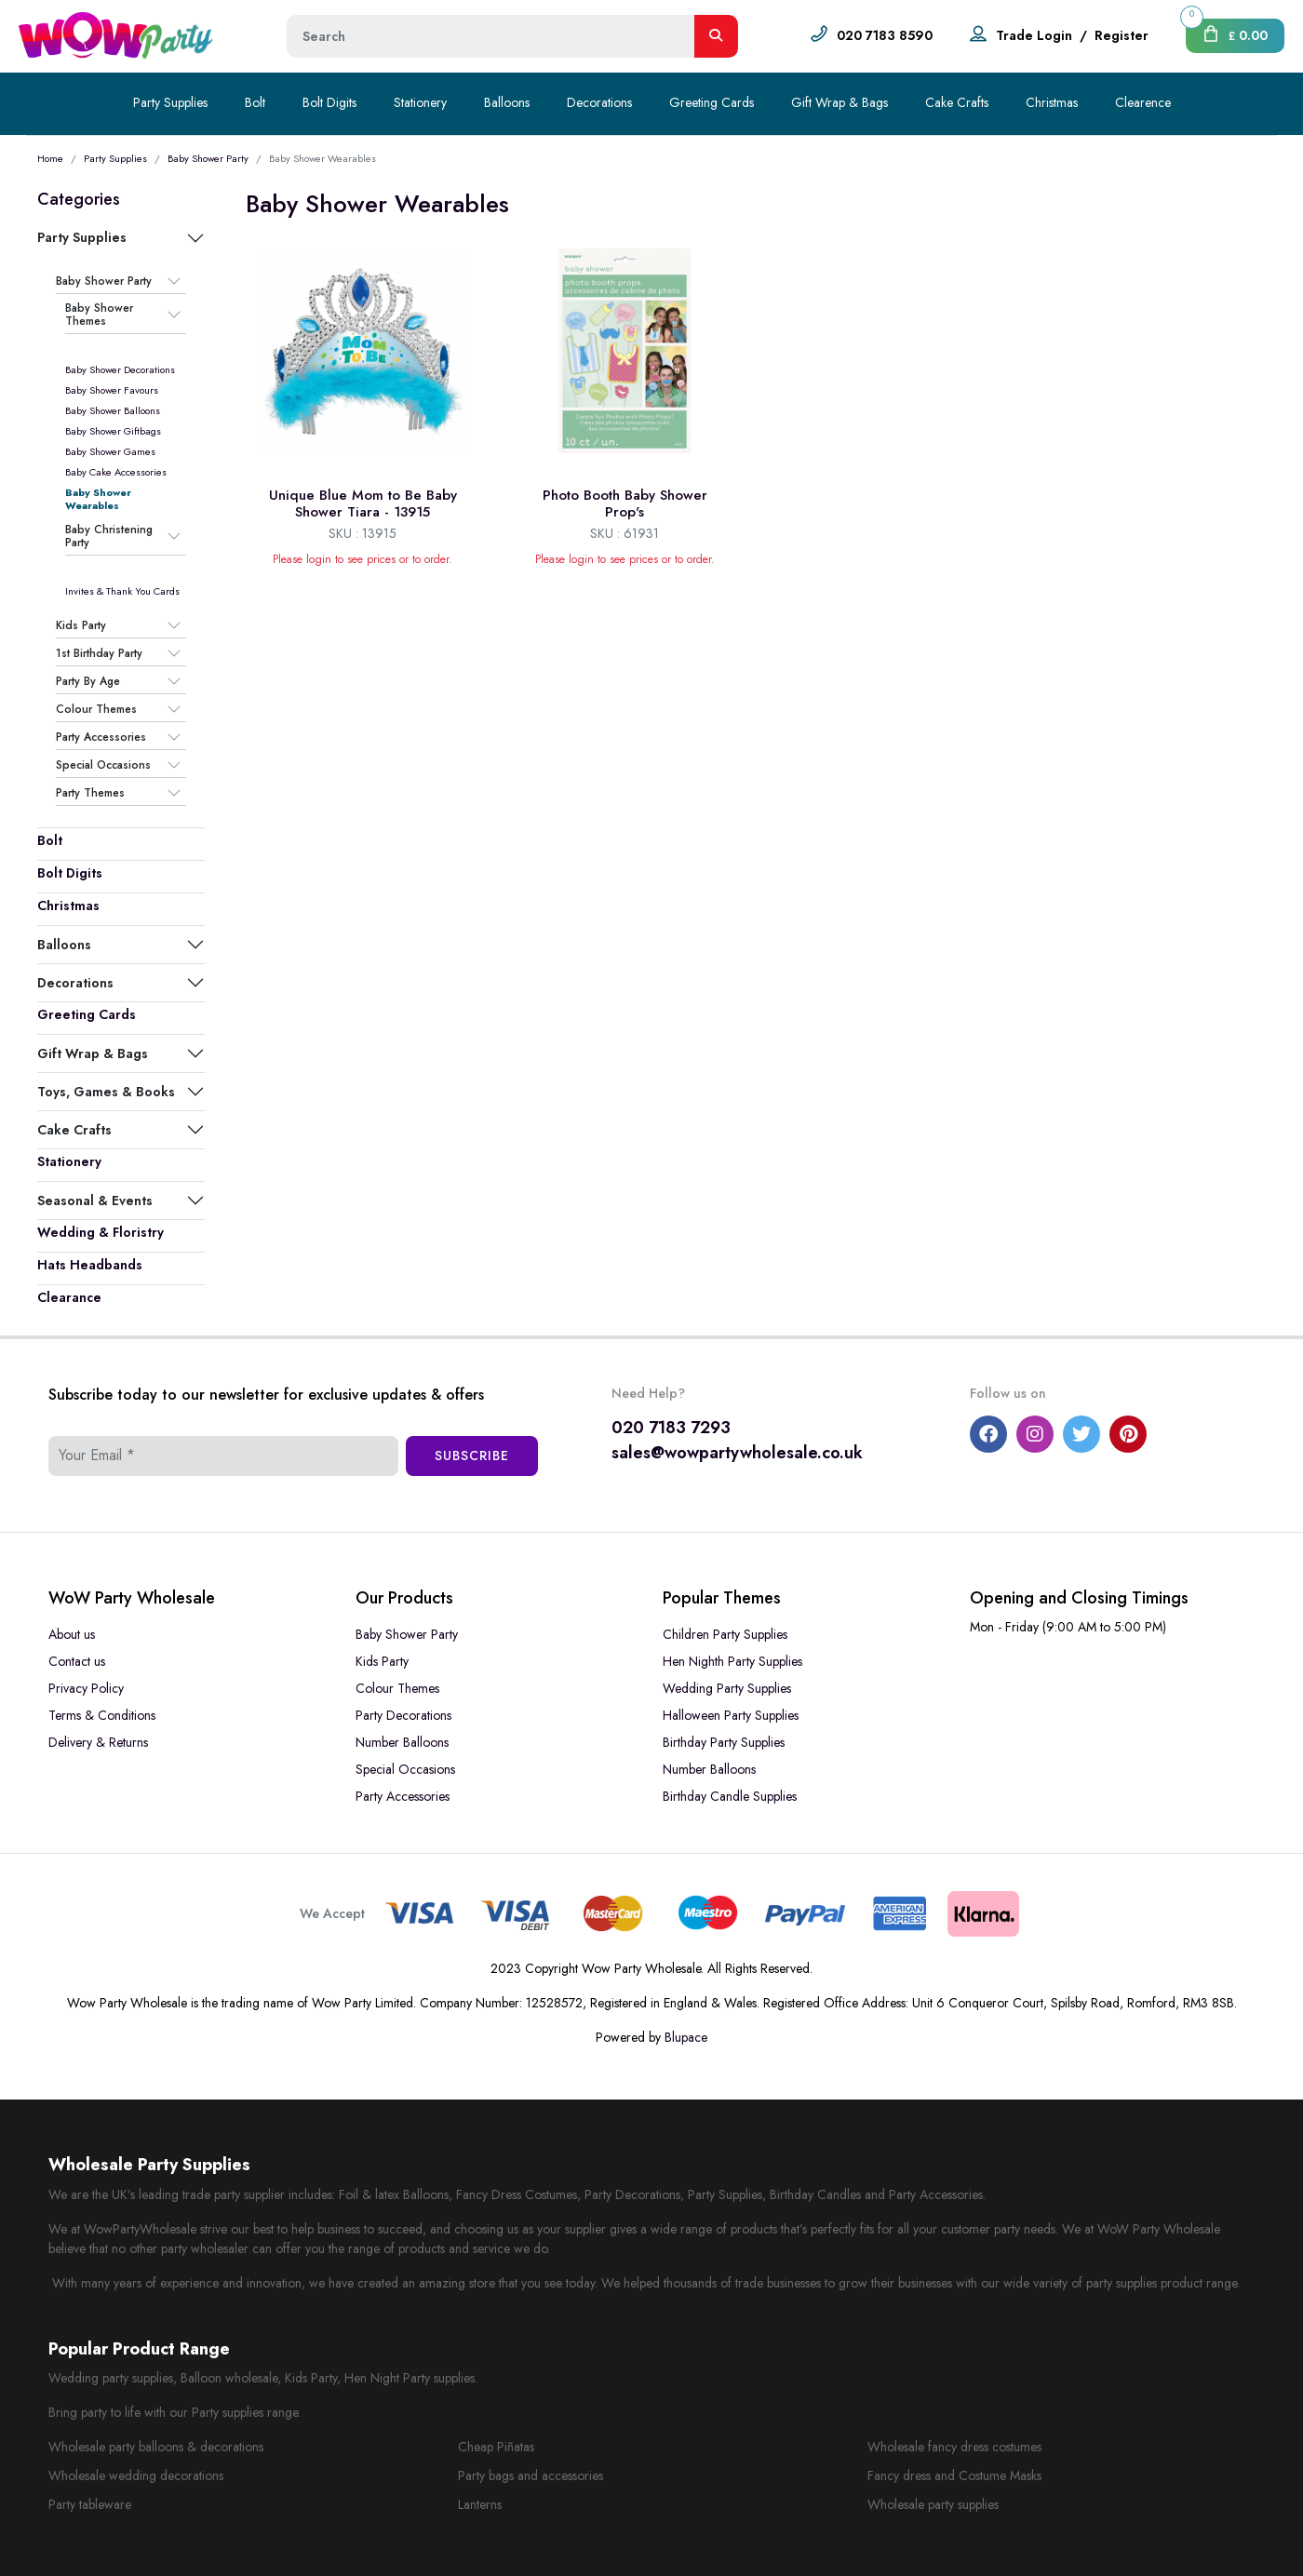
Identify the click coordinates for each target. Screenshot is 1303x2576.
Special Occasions (103, 765)
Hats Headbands (89, 1264)
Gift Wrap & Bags (839, 102)
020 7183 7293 (671, 1427)
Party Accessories (101, 737)
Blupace (686, 2037)
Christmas (1052, 102)
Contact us (76, 1661)
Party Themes (90, 792)
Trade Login (1034, 35)
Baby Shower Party (208, 158)
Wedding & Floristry (100, 1232)
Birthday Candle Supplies (730, 1796)
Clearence (1143, 102)
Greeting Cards (711, 102)
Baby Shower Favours (111, 389)
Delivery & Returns (98, 1742)
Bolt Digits (329, 102)
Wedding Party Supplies (727, 1688)
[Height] (491, 36)
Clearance (69, 1297)
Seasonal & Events (95, 1200)
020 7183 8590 (885, 35)
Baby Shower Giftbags (113, 430)
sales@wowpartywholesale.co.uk (737, 1453)
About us (71, 1634)
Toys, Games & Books (106, 1091)
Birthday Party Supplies (724, 1742)
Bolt (255, 102)
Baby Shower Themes (99, 315)
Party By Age (88, 681)
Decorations (599, 102)
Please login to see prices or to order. (362, 559)
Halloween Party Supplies (731, 1715)
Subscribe (472, 1455)
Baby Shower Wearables (98, 499)
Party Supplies (170, 102)
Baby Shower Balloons (112, 410)
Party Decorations (403, 1715)
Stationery (420, 102)
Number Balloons (402, 1742)
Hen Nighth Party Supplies (732, 1661)
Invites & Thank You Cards (122, 590)
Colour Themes (96, 709)
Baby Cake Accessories (116, 471)
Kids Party (81, 625)
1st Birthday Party (99, 653)
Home (50, 158)
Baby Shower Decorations (120, 369)
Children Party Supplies (725, 1634)
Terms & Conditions (101, 1715)
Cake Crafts (956, 102)
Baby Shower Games (110, 451)
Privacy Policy (86, 1688)
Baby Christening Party (109, 536)
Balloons (507, 102)
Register (1122, 35)
